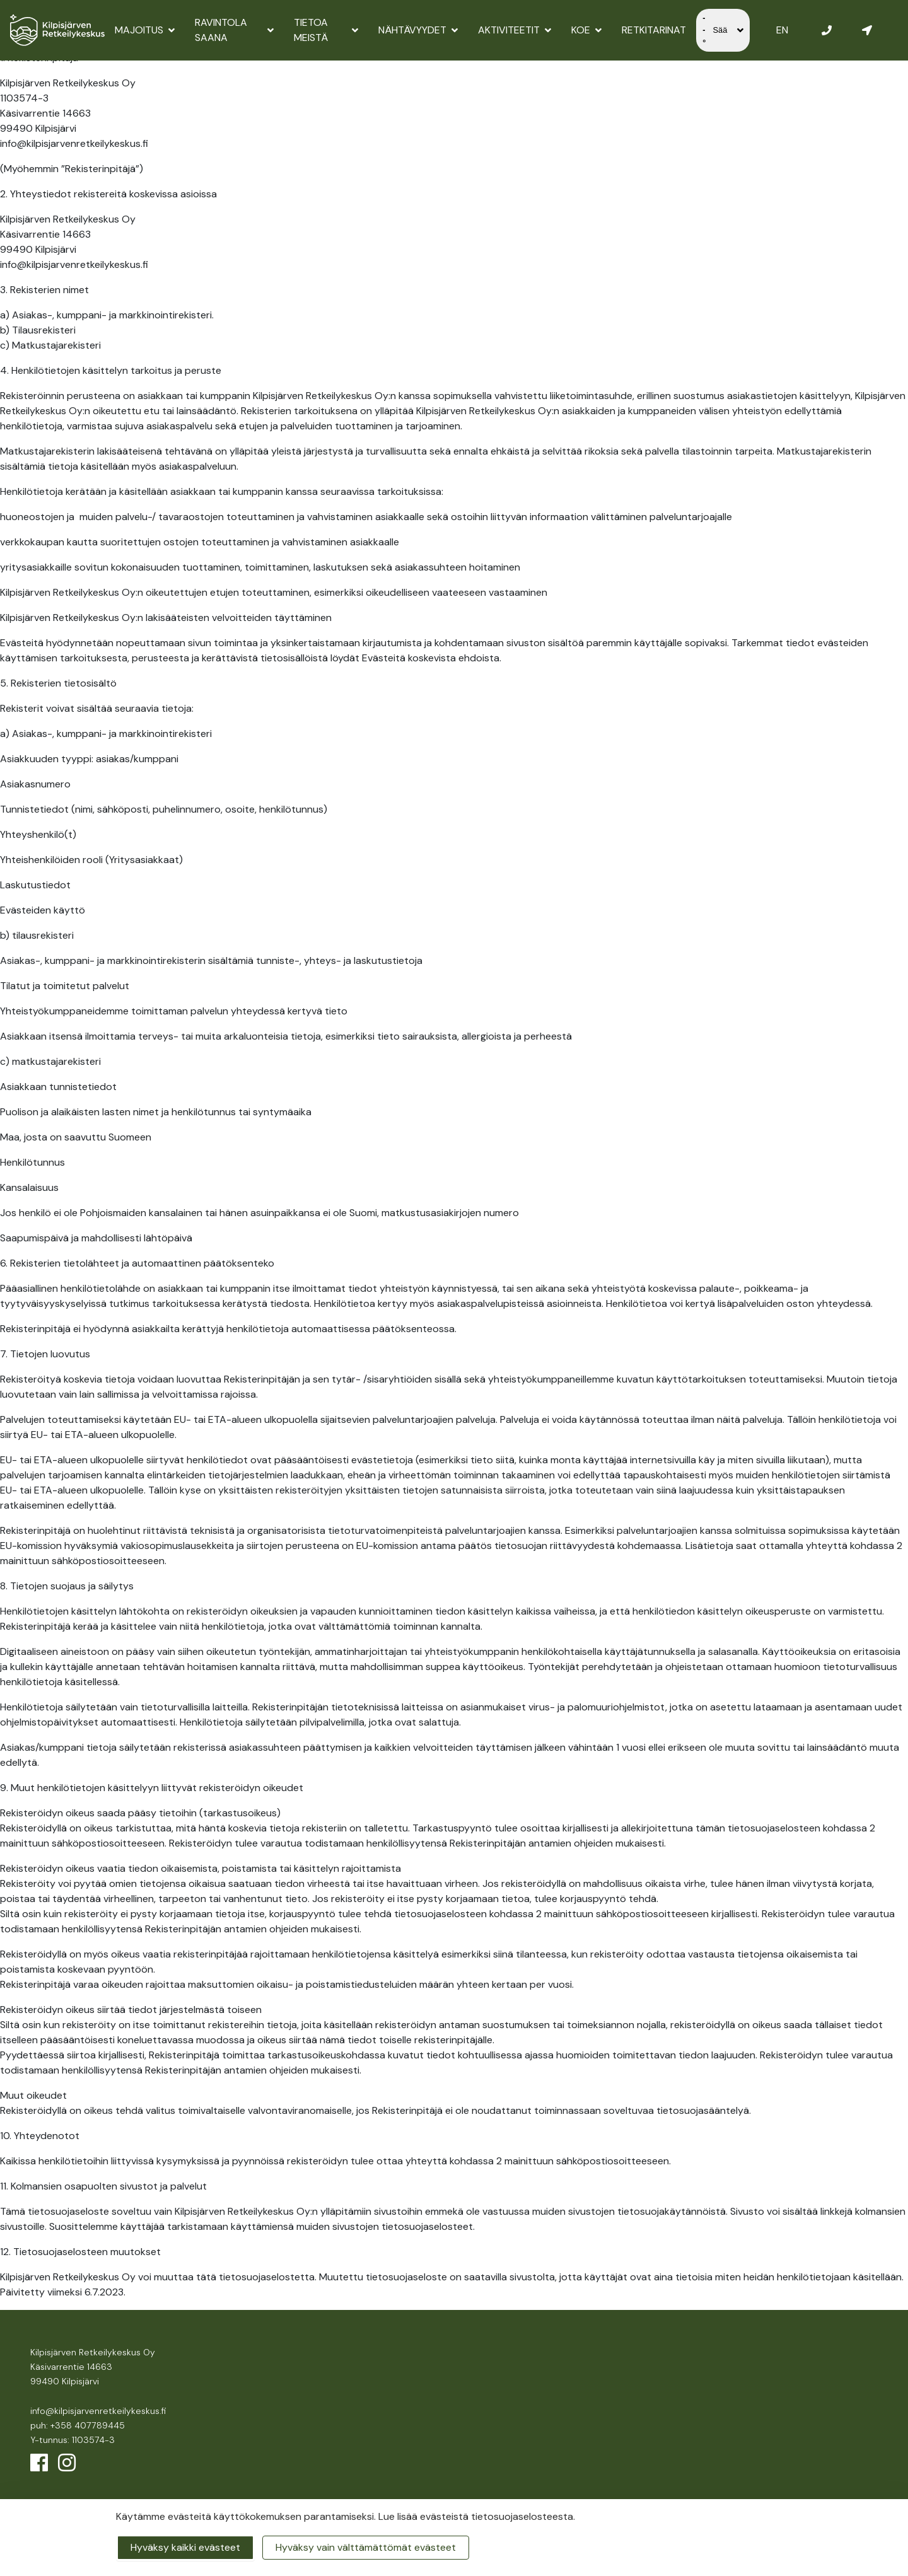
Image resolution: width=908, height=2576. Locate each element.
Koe (586, 30)
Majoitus (145, 30)
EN (782, 30)
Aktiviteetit (514, 30)
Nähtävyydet (418, 30)
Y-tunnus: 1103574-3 (72, 2439)
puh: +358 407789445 (77, 2425)
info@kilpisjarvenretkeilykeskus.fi (98, 2410)
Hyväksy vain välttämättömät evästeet (366, 2547)
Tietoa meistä (326, 30)
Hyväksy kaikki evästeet (185, 2547)
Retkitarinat (654, 30)
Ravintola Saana (234, 30)
